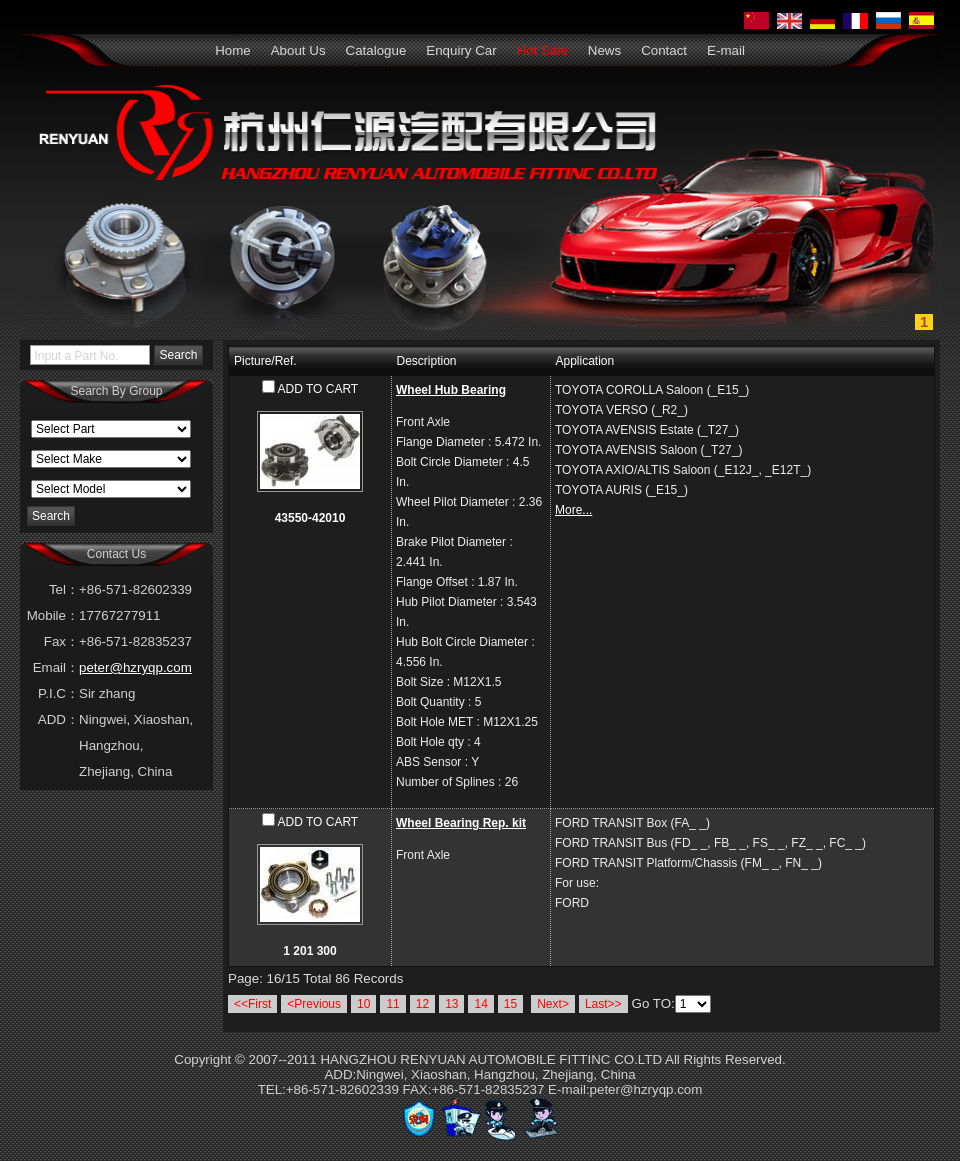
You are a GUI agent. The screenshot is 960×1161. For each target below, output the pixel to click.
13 (451, 1004)
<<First (252, 1004)
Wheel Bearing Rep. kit (461, 823)
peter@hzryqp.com (135, 667)
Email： (56, 667)
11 (392, 1004)
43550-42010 (310, 518)
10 (363, 1004)
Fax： (61, 641)
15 (510, 1004)
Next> (553, 1004)
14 (480, 1004)
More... (573, 510)
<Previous (314, 1004)
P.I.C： (58, 693)
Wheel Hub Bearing (451, 390)
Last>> (603, 1004)
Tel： (64, 589)
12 (422, 1004)
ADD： (58, 719)
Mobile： (53, 615)
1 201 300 (309, 951)
